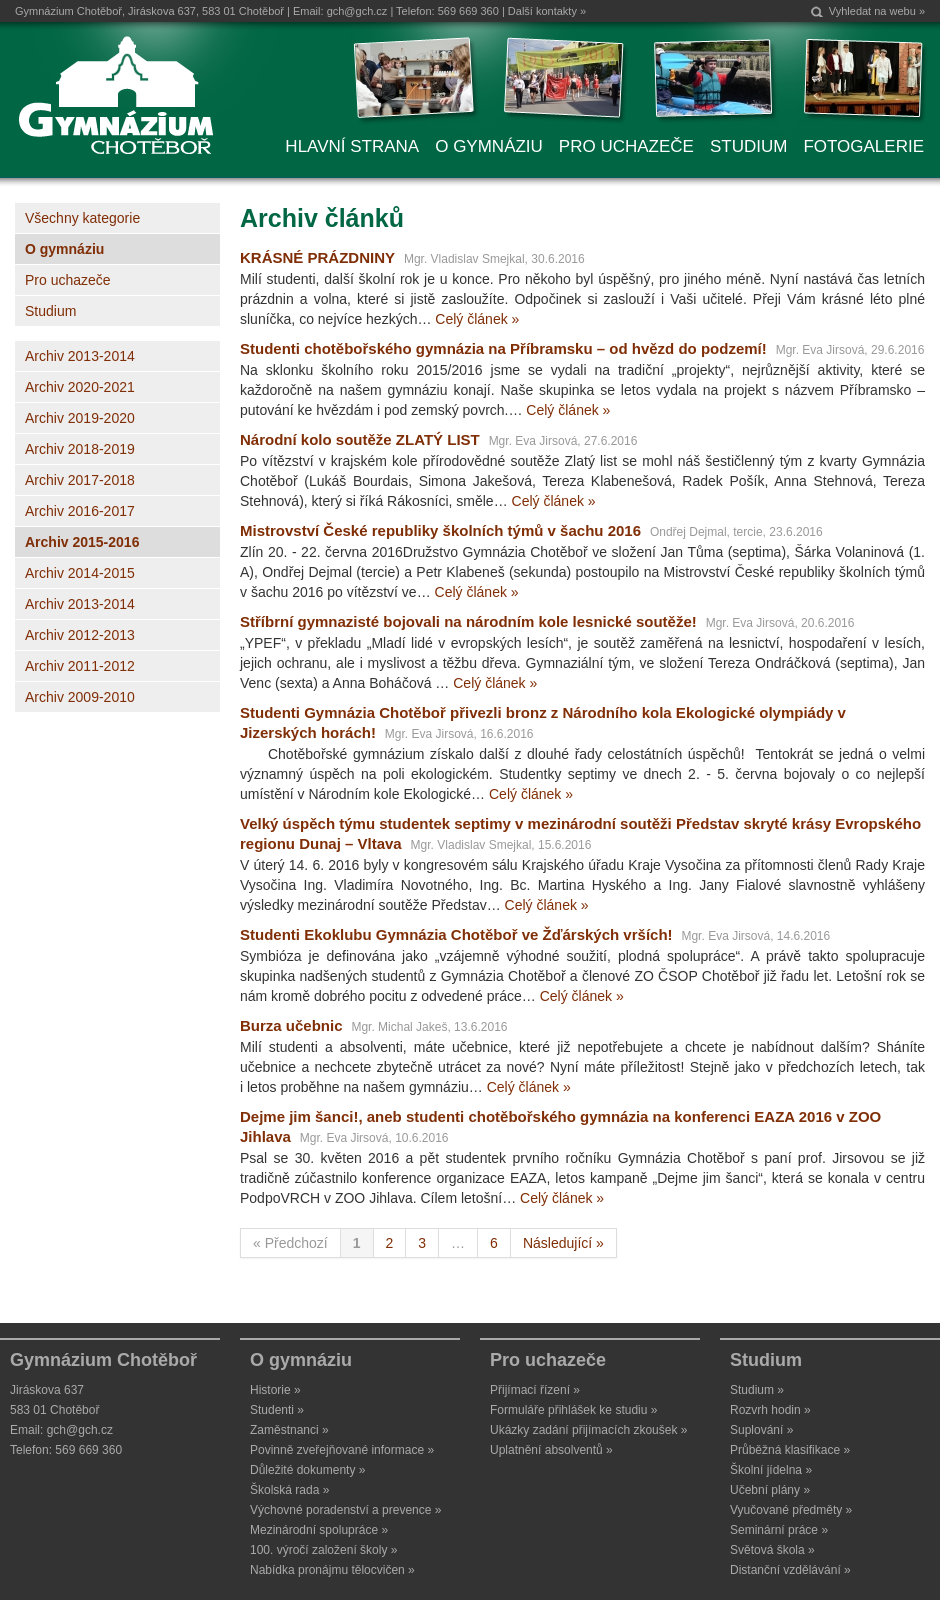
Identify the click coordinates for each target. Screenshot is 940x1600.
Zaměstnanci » (289, 1430)
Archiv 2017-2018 (80, 480)
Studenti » (277, 1410)
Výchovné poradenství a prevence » (345, 1510)
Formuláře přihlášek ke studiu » (573, 1410)
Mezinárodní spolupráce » (319, 1530)
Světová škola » (772, 1550)
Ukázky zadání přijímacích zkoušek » (588, 1430)
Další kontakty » (547, 11)
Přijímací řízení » (535, 1390)
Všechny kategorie (82, 218)
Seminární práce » (779, 1530)
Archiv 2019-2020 (80, 418)
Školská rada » (289, 1490)
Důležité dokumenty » (307, 1470)
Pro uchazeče (68, 280)
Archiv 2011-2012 (80, 666)
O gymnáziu (64, 249)
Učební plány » (770, 1490)
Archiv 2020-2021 (80, 387)
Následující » (563, 1243)
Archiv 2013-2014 (80, 356)
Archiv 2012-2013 (80, 635)
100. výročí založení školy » (323, 1550)
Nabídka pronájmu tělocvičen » (332, 1570)
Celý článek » (477, 319)
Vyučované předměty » (791, 1510)
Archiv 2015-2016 (82, 542)
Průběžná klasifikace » (790, 1450)
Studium (50, 311)
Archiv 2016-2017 (80, 511)
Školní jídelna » (771, 1470)
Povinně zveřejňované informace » (342, 1450)
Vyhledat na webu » (877, 11)
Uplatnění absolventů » (551, 1450)
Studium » (757, 1390)
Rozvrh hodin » (770, 1410)
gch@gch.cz (357, 11)
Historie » (275, 1390)
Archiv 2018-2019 (80, 449)
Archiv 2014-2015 (80, 573)
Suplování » (761, 1430)
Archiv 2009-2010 (80, 697)
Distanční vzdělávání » (790, 1570)
